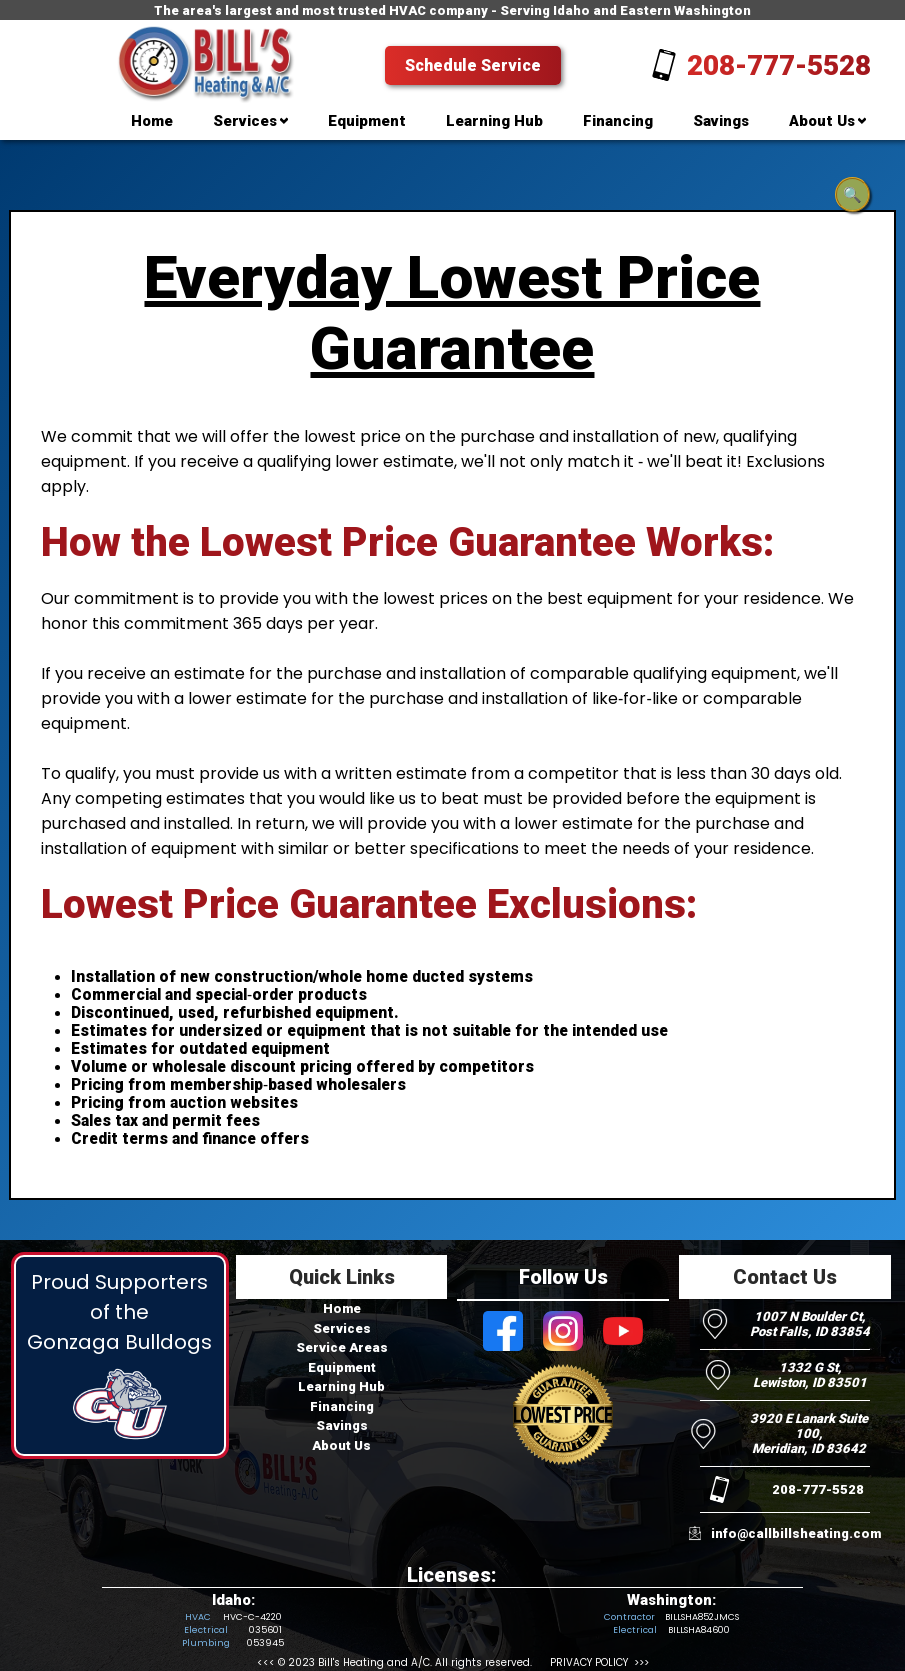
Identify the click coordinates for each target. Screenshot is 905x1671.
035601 (265, 1630)
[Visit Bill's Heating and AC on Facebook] (503, 1332)
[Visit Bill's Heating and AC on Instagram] (563, 1332)
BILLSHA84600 (699, 1630)
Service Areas (342, 1347)
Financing (342, 1406)
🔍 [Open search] (852, 195)
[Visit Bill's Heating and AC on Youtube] (623, 1332)
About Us (341, 1445)
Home (342, 1308)
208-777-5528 (779, 65)
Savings (342, 1425)
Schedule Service (473, 65)
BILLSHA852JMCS (702, 1617)
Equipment (342, 1367)
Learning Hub (341, 1386)
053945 (265, 1643)
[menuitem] (152, 125)
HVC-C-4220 (251, 1617)
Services (342, 1328)
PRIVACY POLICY (589, 1662)
